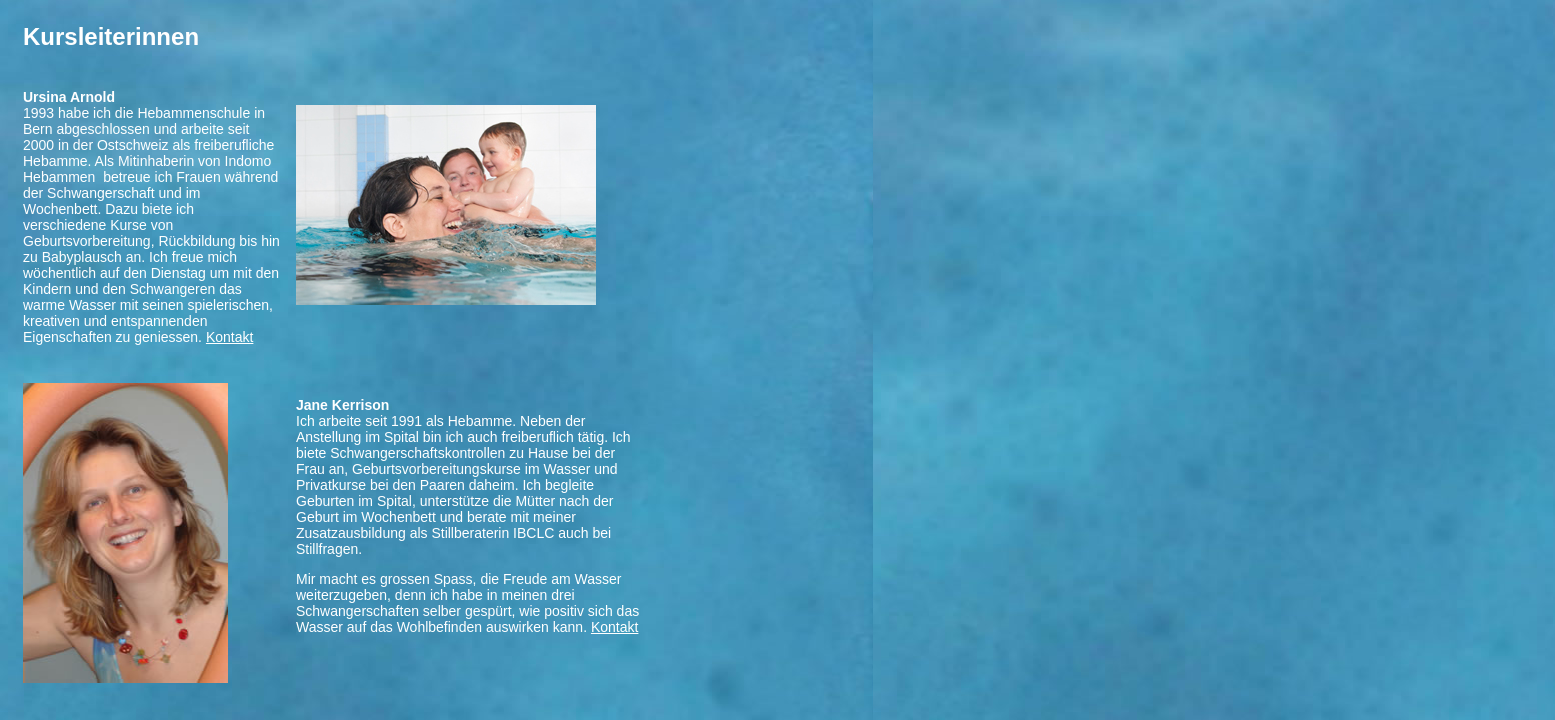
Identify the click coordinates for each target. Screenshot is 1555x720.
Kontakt (229, 337)
